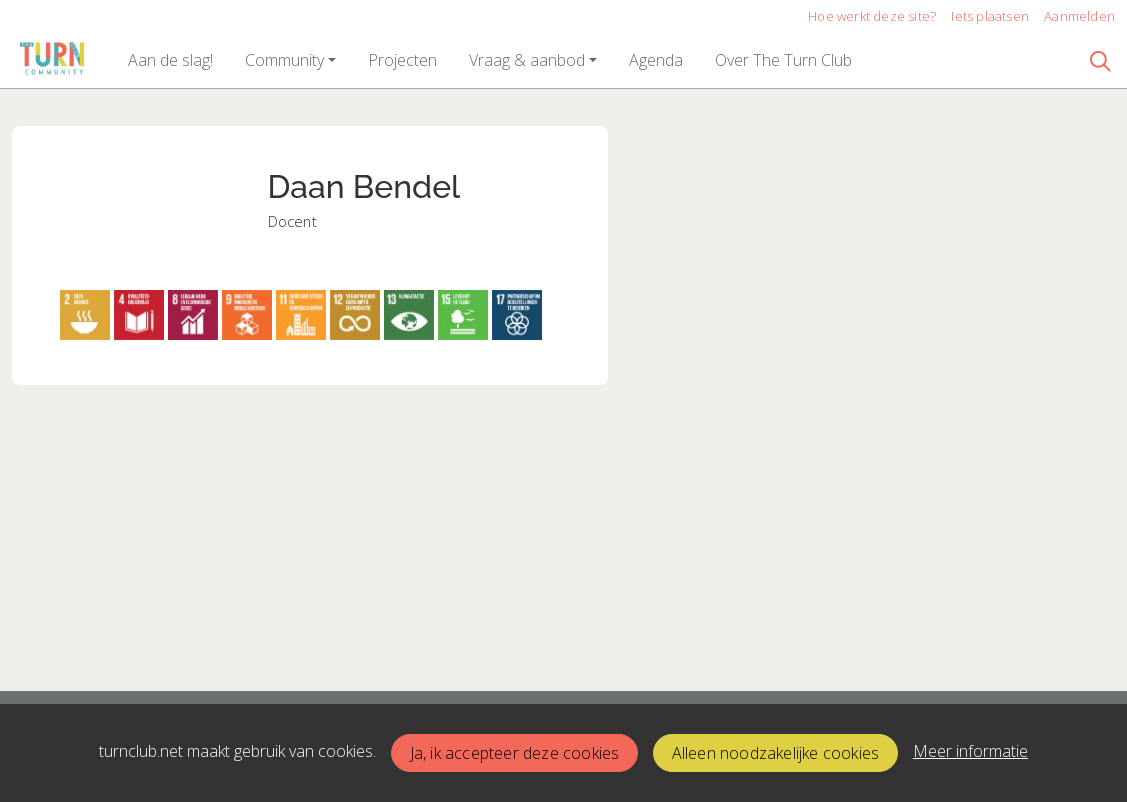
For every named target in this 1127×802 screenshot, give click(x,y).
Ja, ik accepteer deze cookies (515, 753)
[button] (170, 60)
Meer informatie (970, 751)
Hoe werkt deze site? (872, 16)
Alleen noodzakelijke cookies (776, 753)
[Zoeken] (1101, 60)
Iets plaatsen (990, 16)
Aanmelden (1079, 16)
